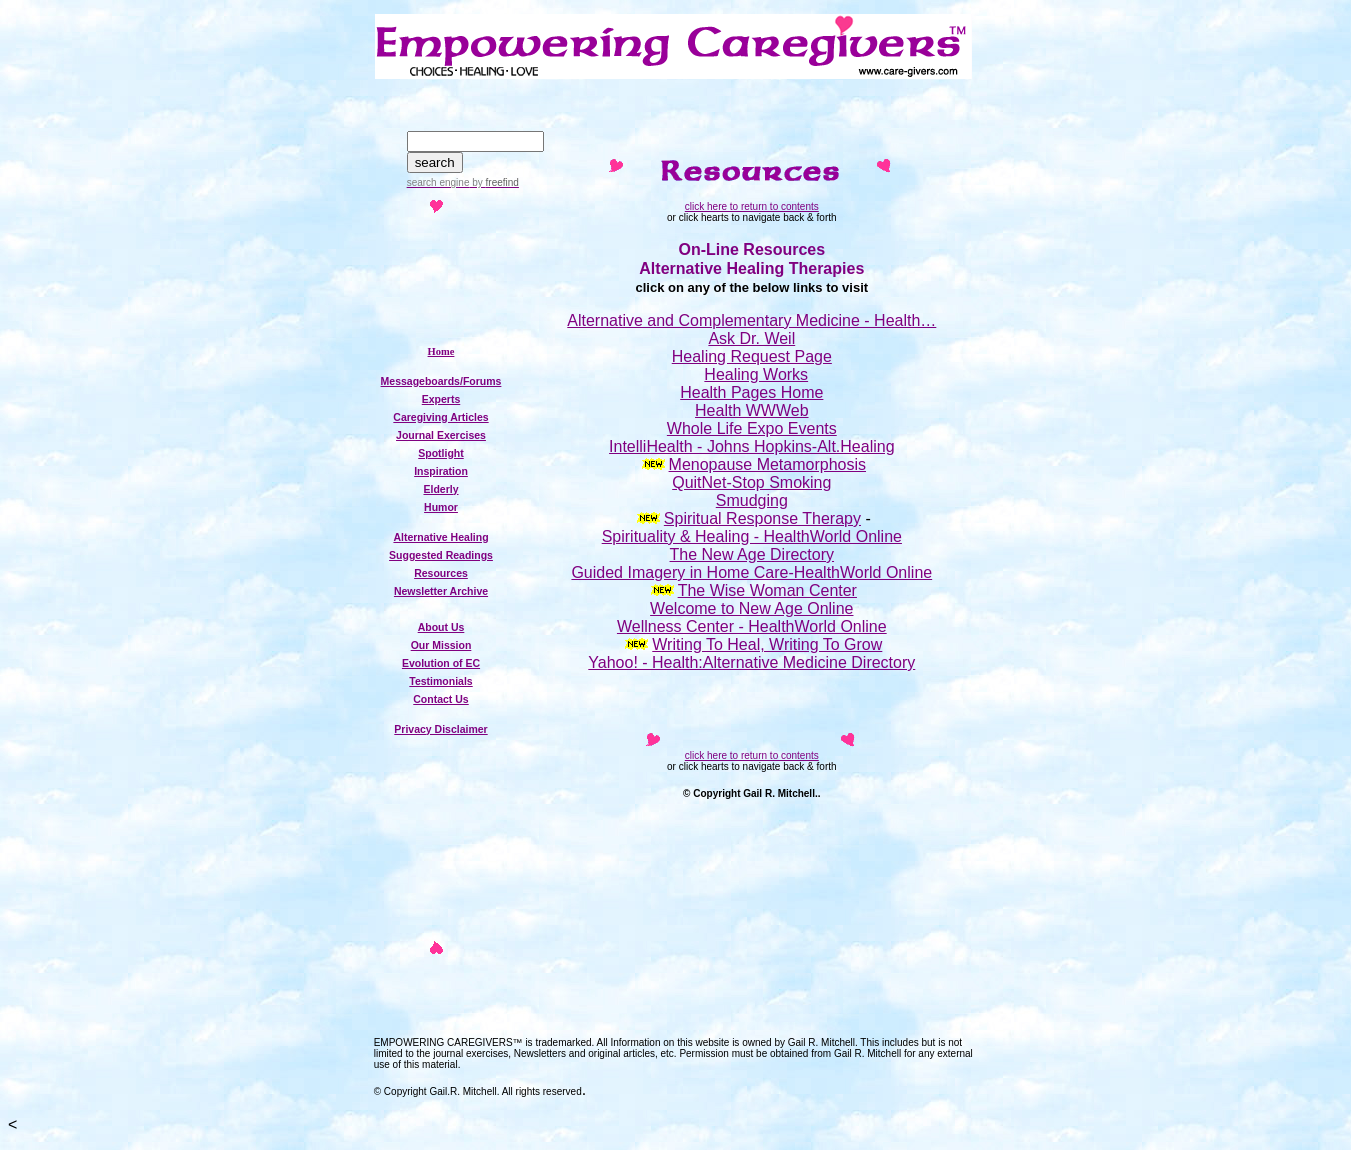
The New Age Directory (752, 554)
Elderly (440, 489)
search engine (438, 182)
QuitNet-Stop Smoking (751, 482)
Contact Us (440, 699)
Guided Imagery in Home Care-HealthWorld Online (751, 572)
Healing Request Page (752, 356)
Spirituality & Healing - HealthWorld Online (752, 536)
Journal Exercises (441, 435)
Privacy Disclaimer (440, 729)
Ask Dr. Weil (751, 338)
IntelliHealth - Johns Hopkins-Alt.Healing (751, 446)
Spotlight (441, 453)
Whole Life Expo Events (752, 428)
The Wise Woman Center (767, 590)
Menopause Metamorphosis (767, 464)
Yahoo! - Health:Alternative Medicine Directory (751, 662)
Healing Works (756, 374)
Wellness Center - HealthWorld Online (752, 626)
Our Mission (441, 645)
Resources (441, 573)
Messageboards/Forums (441, 381)
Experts (441, 399)
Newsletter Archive (441, 591)
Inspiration (441, 471)
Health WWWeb (752, 410)
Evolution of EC (441, 663)
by (493, 182)
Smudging (752, 500)
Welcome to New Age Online (751, 608)
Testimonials (440, 681)
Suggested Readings (441, 555)
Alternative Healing (440, 537)
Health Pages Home (751, 392)
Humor (441, 507)
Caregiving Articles (440, 417)
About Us (441, 627)
